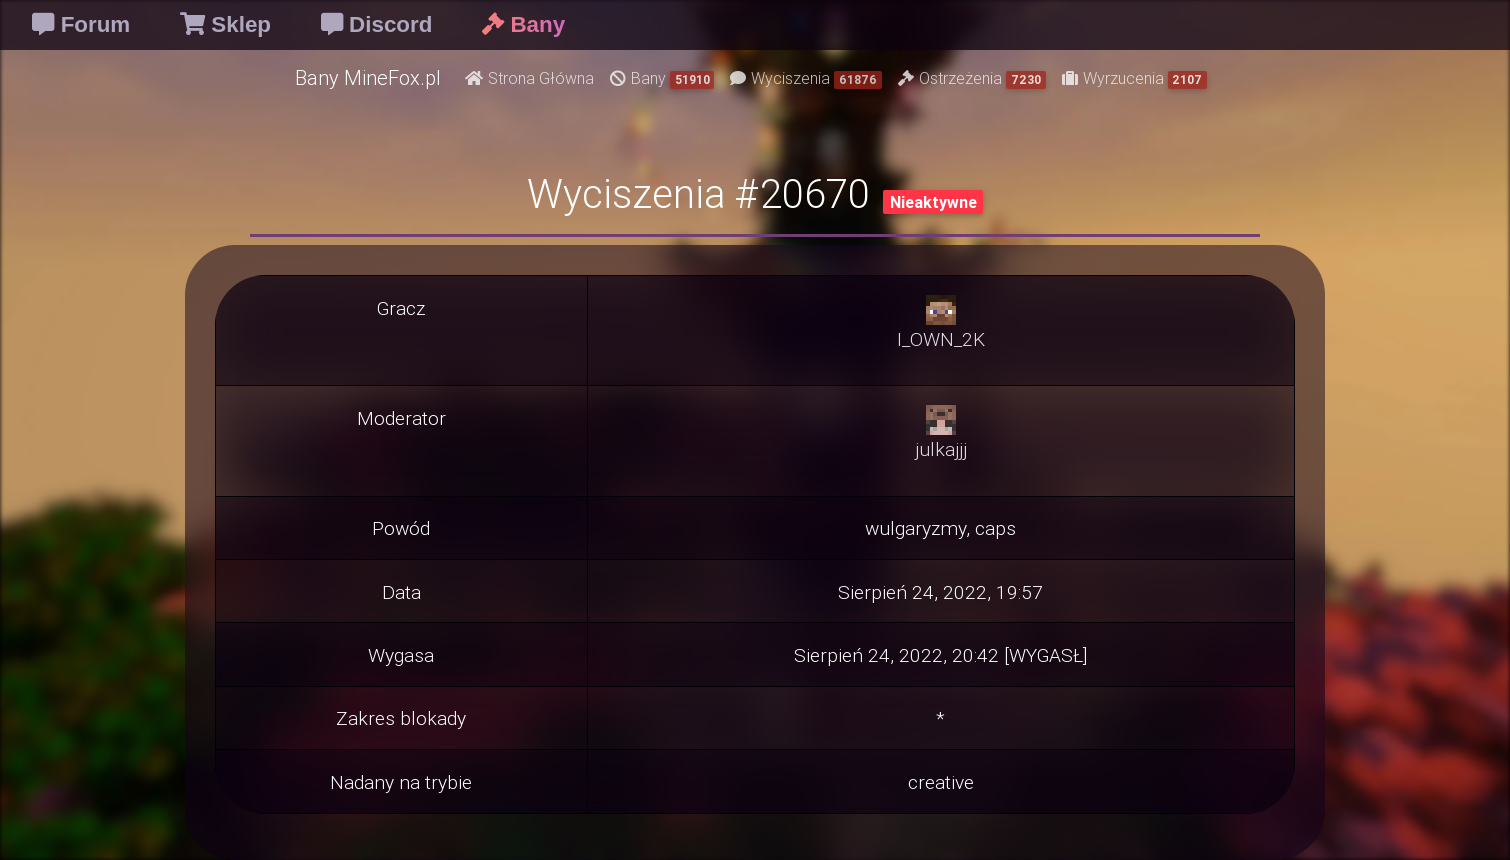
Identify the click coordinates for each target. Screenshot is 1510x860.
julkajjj (941, 449)
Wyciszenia (806, 78)
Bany (662, 78)
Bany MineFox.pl (368, 77)
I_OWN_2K (941, 339)
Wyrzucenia (1135, 78)
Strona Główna (529, 78)
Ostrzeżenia (972, 78)
